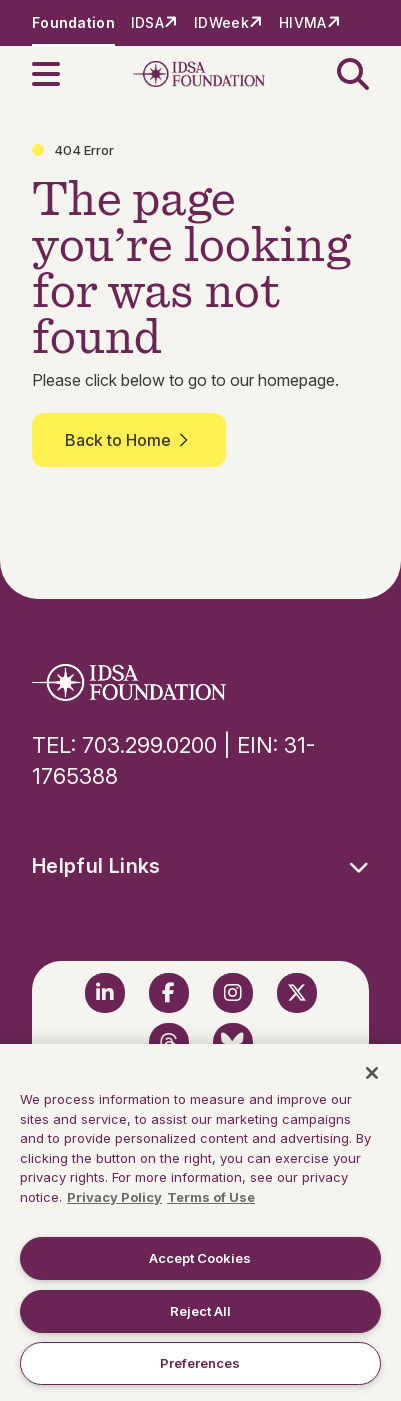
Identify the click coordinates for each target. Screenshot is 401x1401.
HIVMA (302, 22)
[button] (58, 74)
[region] (200, 1222)
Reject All (200, 1311)
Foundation (73, 22)
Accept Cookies (200, 1258)
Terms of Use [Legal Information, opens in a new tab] (211, 1197)
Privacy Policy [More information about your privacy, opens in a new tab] (114, 1197)
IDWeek (221, 22)
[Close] (372, 1073)
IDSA (147, 22)
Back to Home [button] (129, 440)
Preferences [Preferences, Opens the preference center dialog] (200, 1363)
